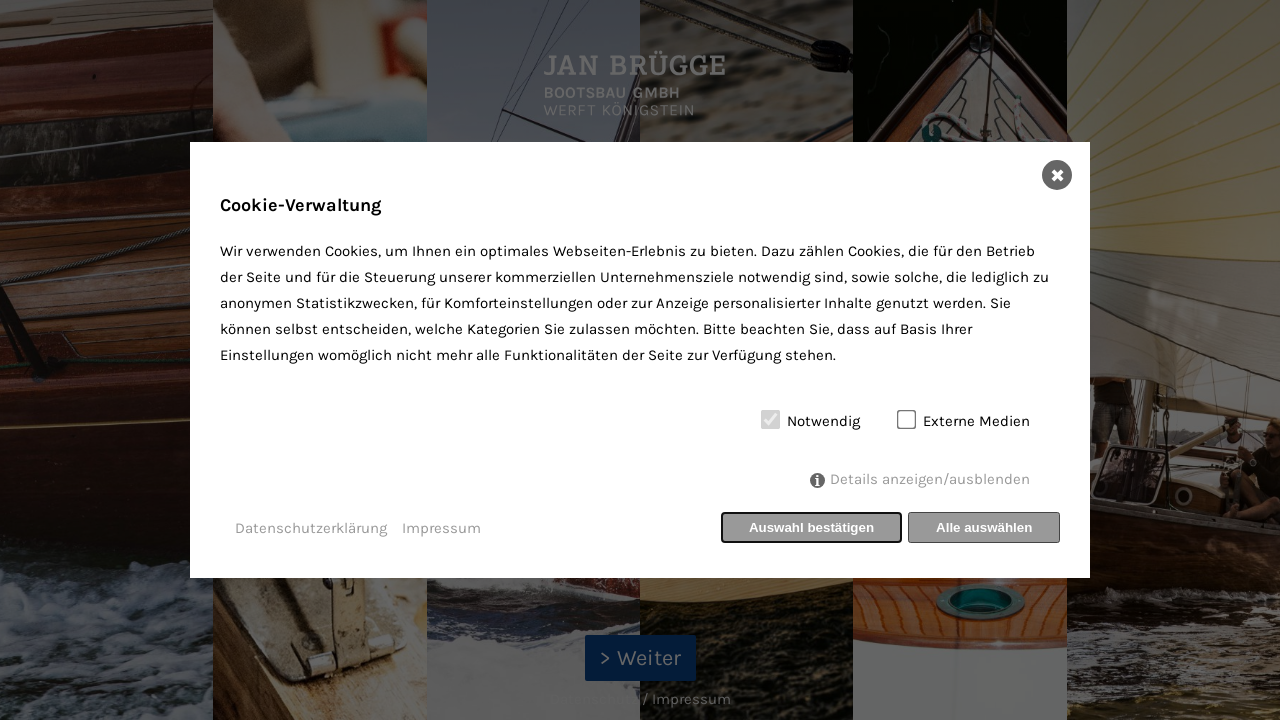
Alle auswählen (984, 527)
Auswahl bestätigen (811, 527)
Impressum (441, 528)
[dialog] (640, 360)
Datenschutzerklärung (311, 528)
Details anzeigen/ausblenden (930, 479)
